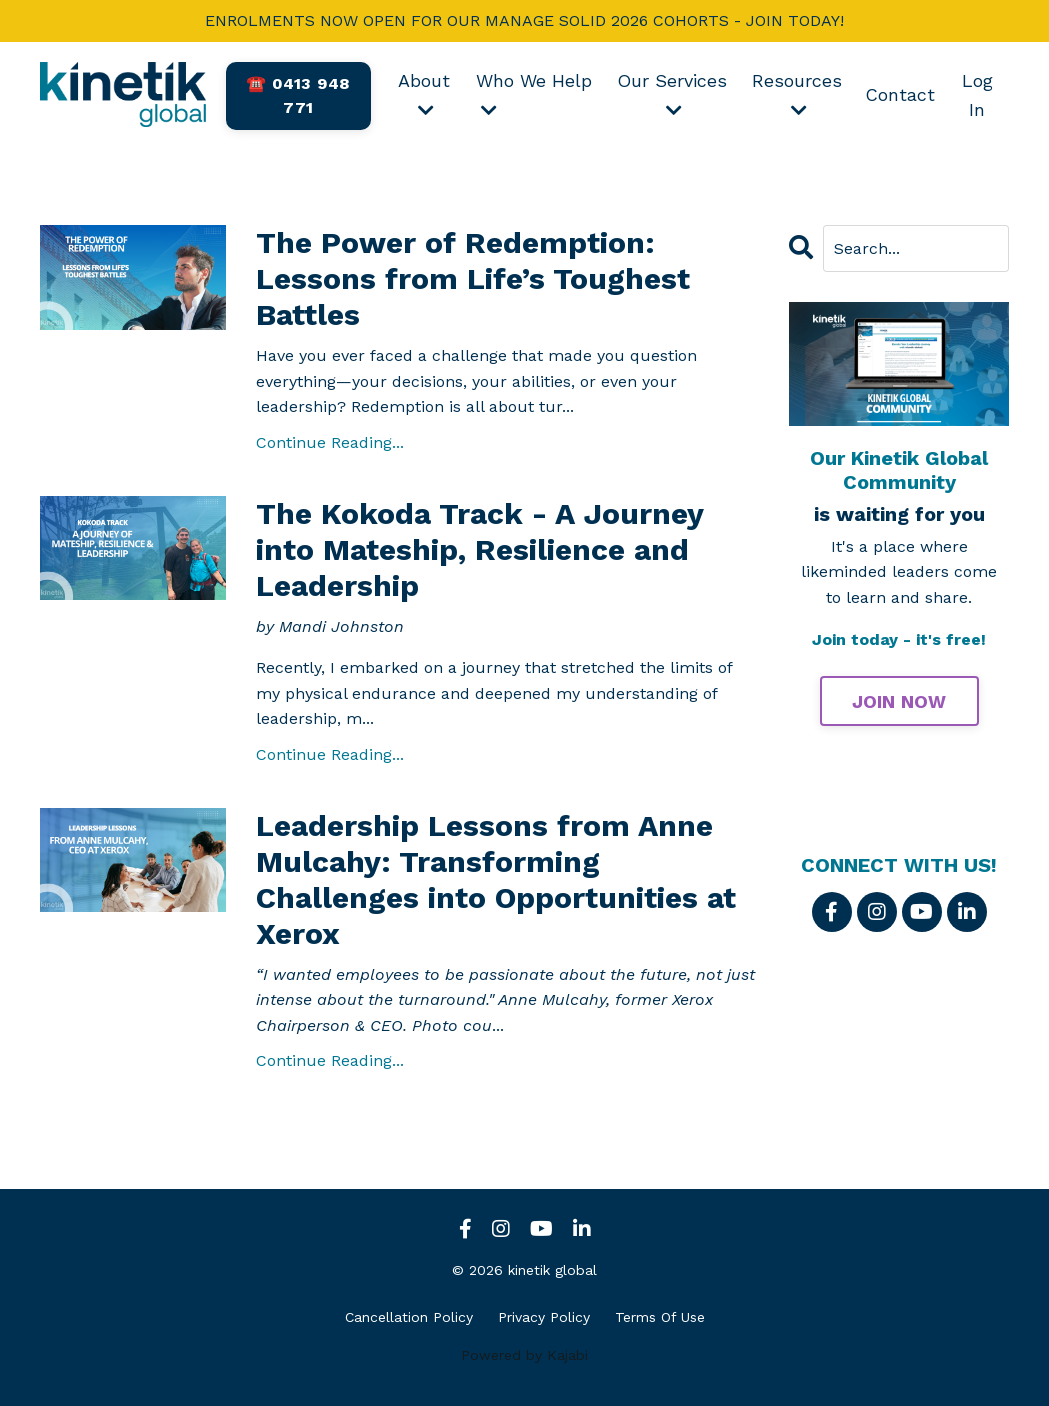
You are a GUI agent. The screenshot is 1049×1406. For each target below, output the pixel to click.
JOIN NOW (899, 701)
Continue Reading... (330, 442)
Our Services (672, 94)
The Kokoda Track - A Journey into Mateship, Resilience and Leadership (479, 549)
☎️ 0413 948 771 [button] (298, 95)
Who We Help (534, 94)
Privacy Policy (544, 1317)
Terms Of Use (660, 1317)
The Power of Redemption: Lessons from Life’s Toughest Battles (473, 278)
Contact (900, 94)
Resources (797, 94)
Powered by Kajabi (524, 1355)
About (424, 94)
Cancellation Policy (409, 1317)
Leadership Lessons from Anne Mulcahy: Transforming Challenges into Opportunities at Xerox (496, 879)
